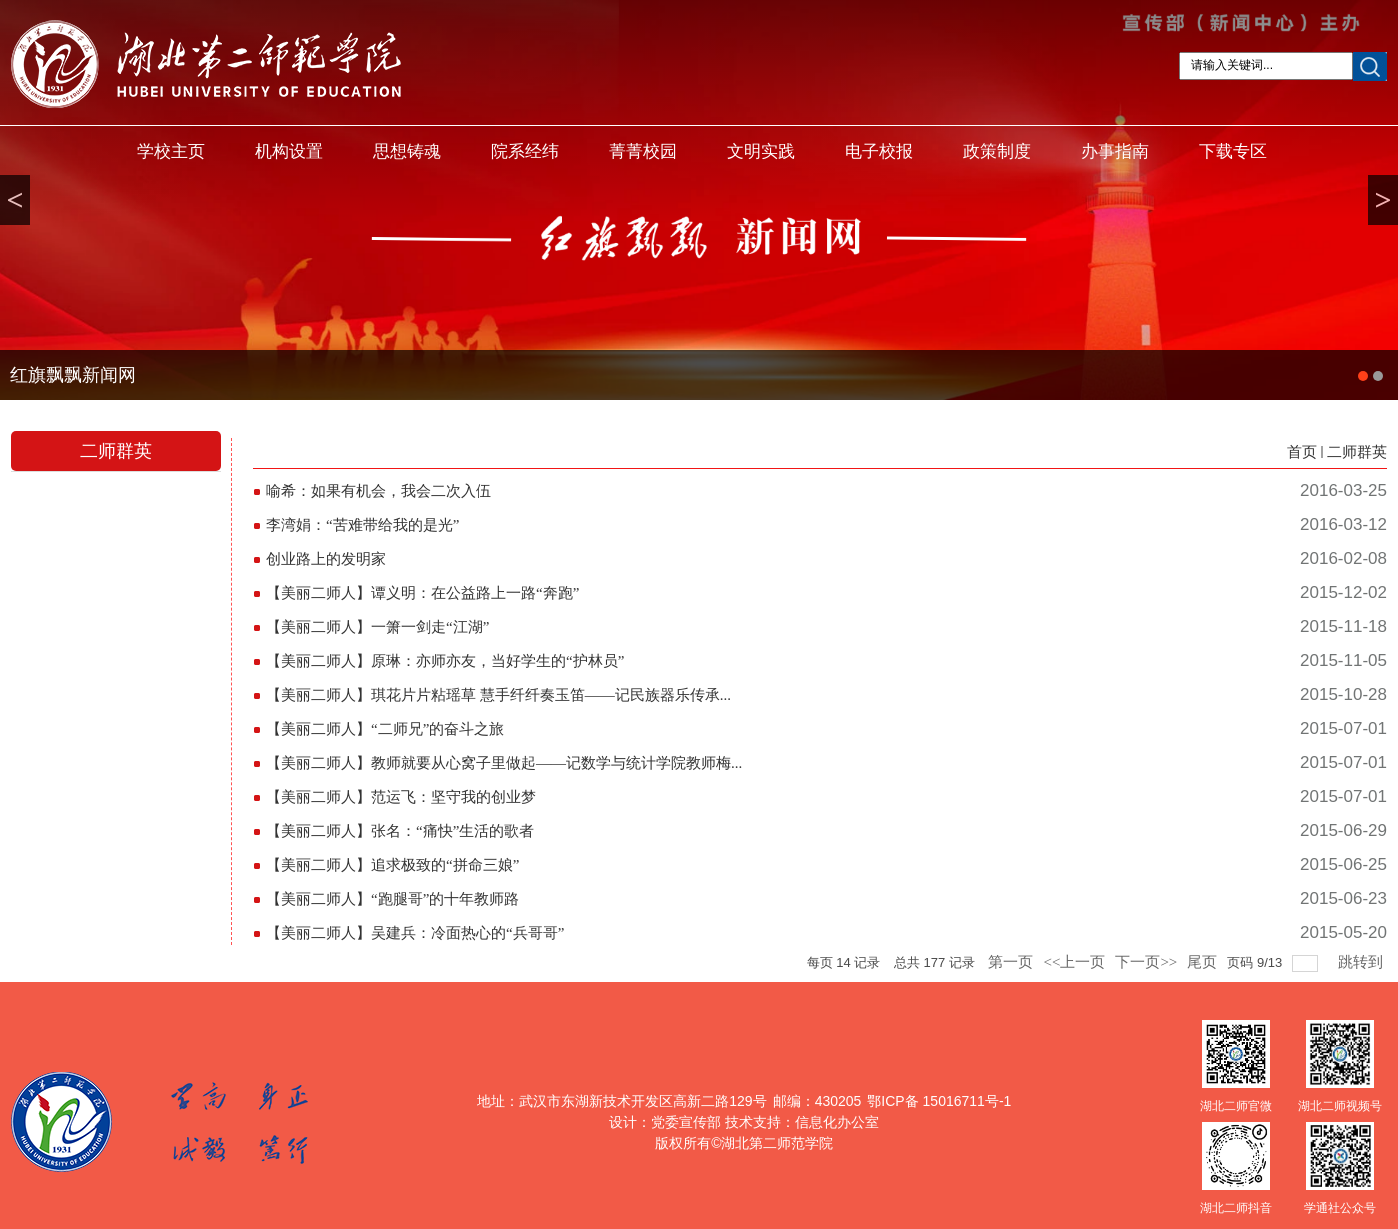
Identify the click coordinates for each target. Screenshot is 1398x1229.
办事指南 (1115, 151)
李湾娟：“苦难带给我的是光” (362, 525)
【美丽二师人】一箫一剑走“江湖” (377, 627)
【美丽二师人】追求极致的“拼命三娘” (392, 865)
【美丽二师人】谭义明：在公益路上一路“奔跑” (422, 593)
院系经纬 (525, 151)
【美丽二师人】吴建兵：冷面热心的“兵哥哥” (415, 933)
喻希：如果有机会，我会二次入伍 (378, 491)
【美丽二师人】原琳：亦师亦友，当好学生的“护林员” (445, 661)
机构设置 (289, 151)
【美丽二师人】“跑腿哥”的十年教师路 (392, 899)
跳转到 (1362, 962)
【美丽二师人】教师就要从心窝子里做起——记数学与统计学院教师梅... (504, 763)
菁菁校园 (643, 151)
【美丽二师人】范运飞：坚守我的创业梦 (401, 797)
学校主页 (171, 151)
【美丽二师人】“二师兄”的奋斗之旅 (385, 729)
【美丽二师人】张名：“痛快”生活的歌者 (400, 831)
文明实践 (761, 151)
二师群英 (1357, 452)
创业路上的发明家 (326, 559)
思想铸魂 (407, 151)
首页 (1302, 452)
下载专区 (1233, 151)
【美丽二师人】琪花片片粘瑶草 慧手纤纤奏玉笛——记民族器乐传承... (498, 695)
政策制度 (997, 151)
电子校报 (879, 151)
